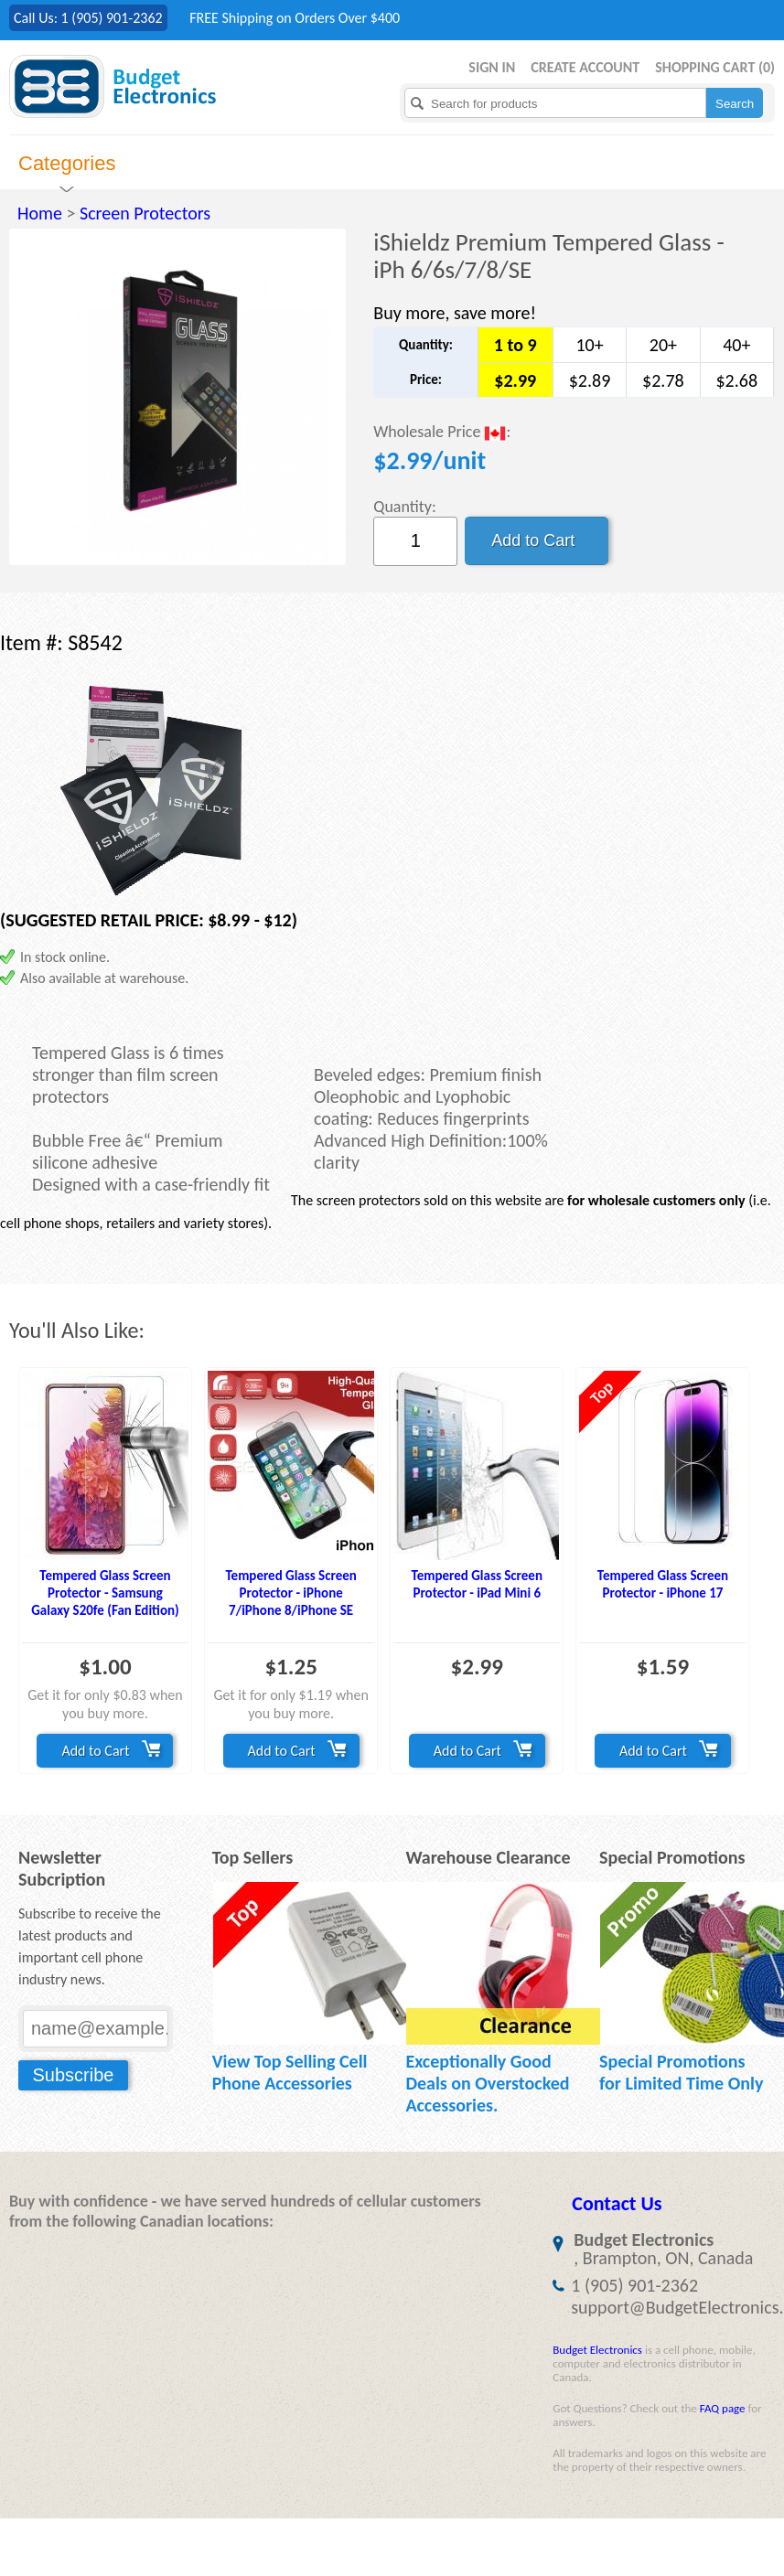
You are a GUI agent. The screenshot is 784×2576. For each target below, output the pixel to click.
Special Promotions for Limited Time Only (681, 2072)
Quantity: (404, 507)
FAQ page (723, 2408)
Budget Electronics (597, 2350)
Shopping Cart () (715, 67)
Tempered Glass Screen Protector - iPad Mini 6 (477, 1584)
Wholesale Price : (441, 433)
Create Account (585, 67)
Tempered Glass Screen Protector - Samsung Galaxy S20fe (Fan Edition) (104, 1593)
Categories (66, 163)
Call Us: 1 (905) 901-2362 (88, 18)
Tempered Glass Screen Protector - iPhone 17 (662, 1584)
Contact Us (616, 2203)
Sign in (491, 67)
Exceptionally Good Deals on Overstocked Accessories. (487, 2083)
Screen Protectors (145, 213)
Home (39, 213)
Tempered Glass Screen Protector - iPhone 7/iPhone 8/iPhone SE (290, 1593)
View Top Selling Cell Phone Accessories (290, 2072)
